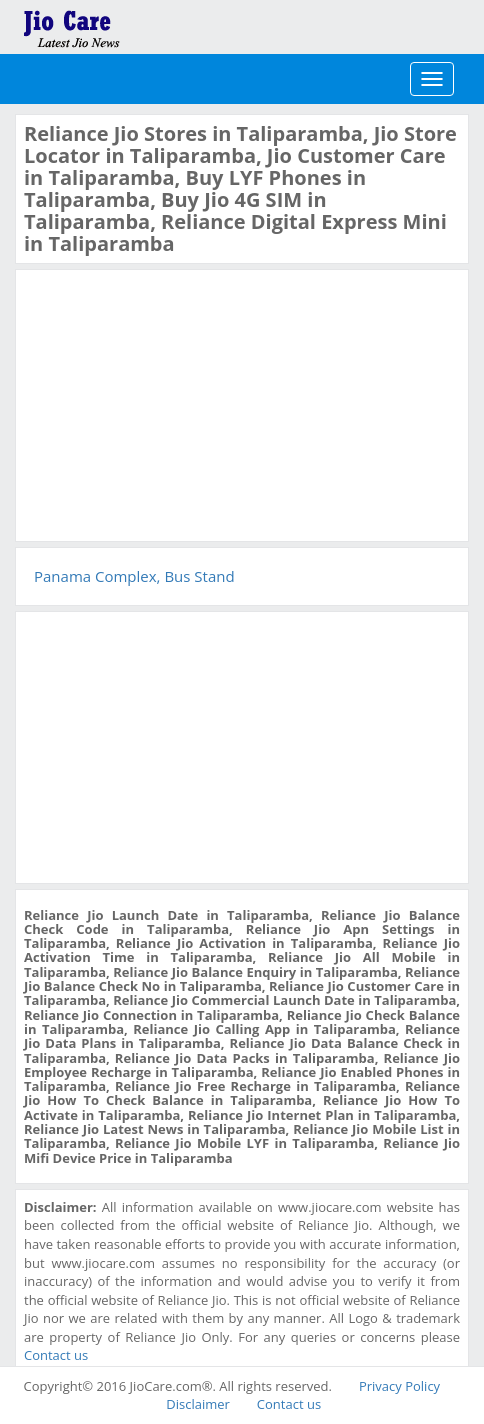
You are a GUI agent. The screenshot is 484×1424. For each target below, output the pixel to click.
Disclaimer (198, 1404)
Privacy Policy (399, 1386)
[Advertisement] (174, 403)
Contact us (56, 1355)
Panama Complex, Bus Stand (134, 576)
